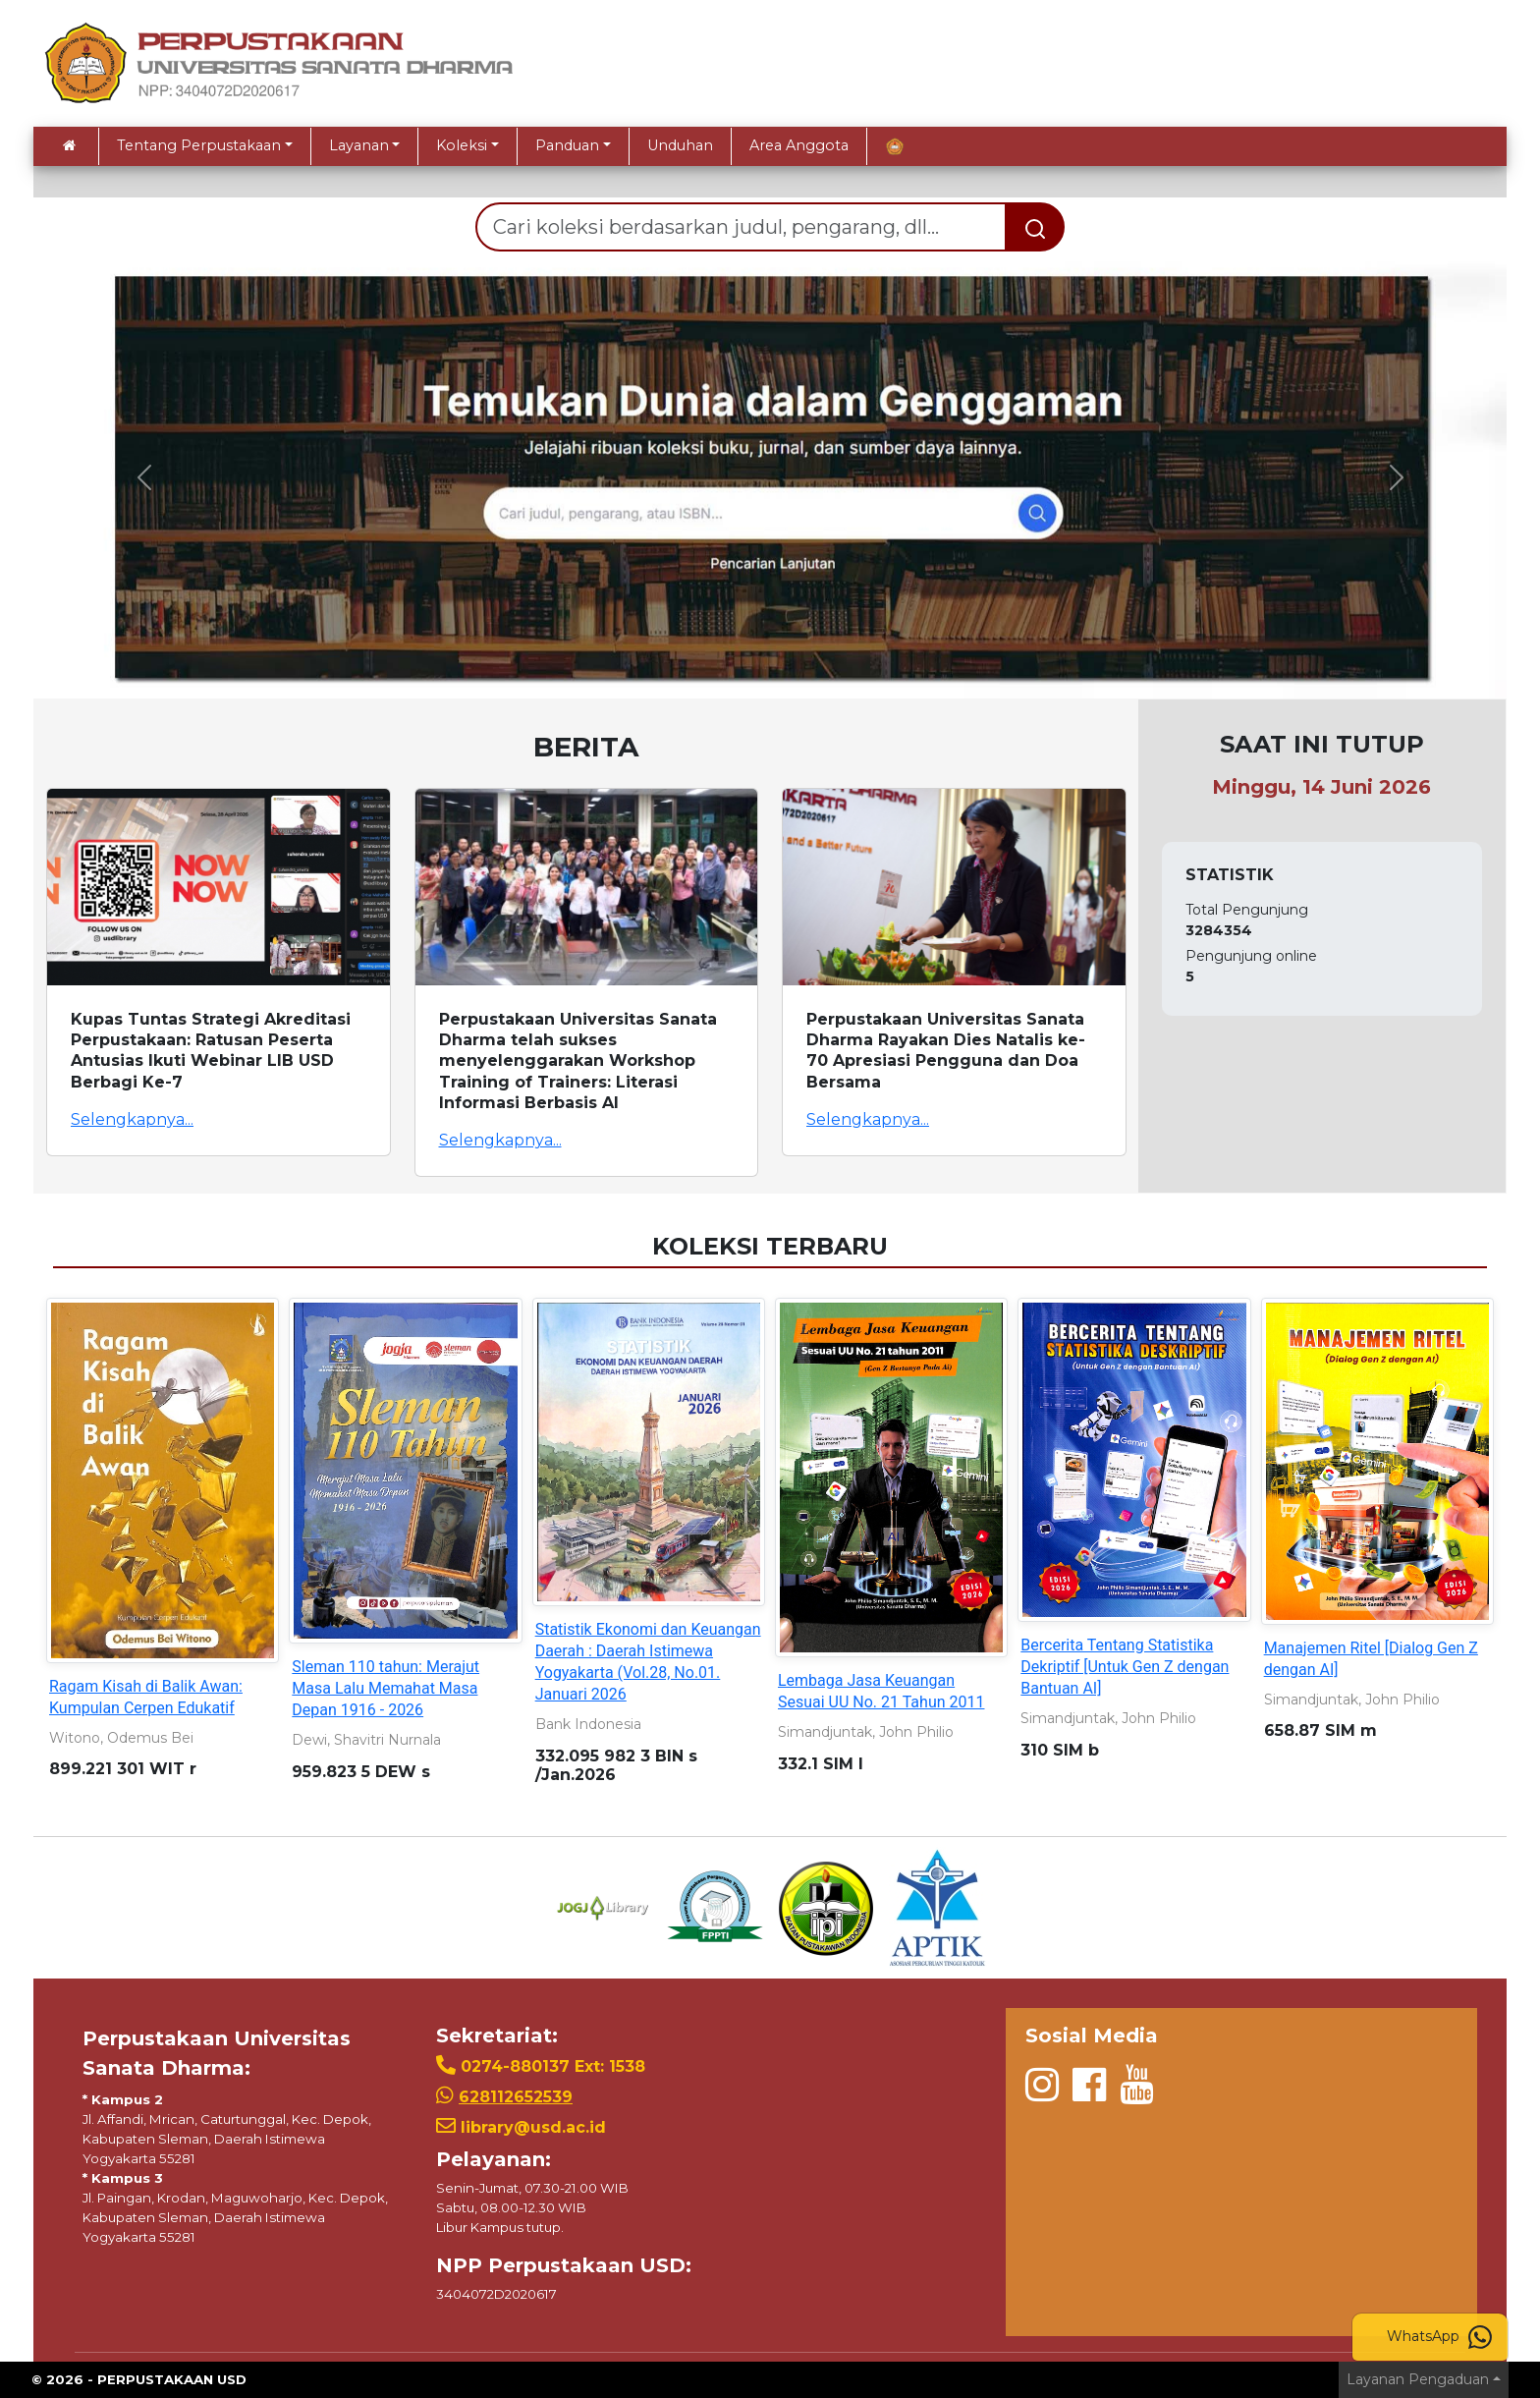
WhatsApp (1439, 2337)
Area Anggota (799, 145)
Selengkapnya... (132, 1119)
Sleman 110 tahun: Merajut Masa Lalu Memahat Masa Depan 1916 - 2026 (385, 1688)
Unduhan (680, 145)
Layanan (359, 145)
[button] (143, 477)
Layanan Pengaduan (1418, 2379)
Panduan (567, 145)
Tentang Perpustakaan (199, 145)
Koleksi (461, 145)
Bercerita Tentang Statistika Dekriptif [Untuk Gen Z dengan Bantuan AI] (1124, 1667)
